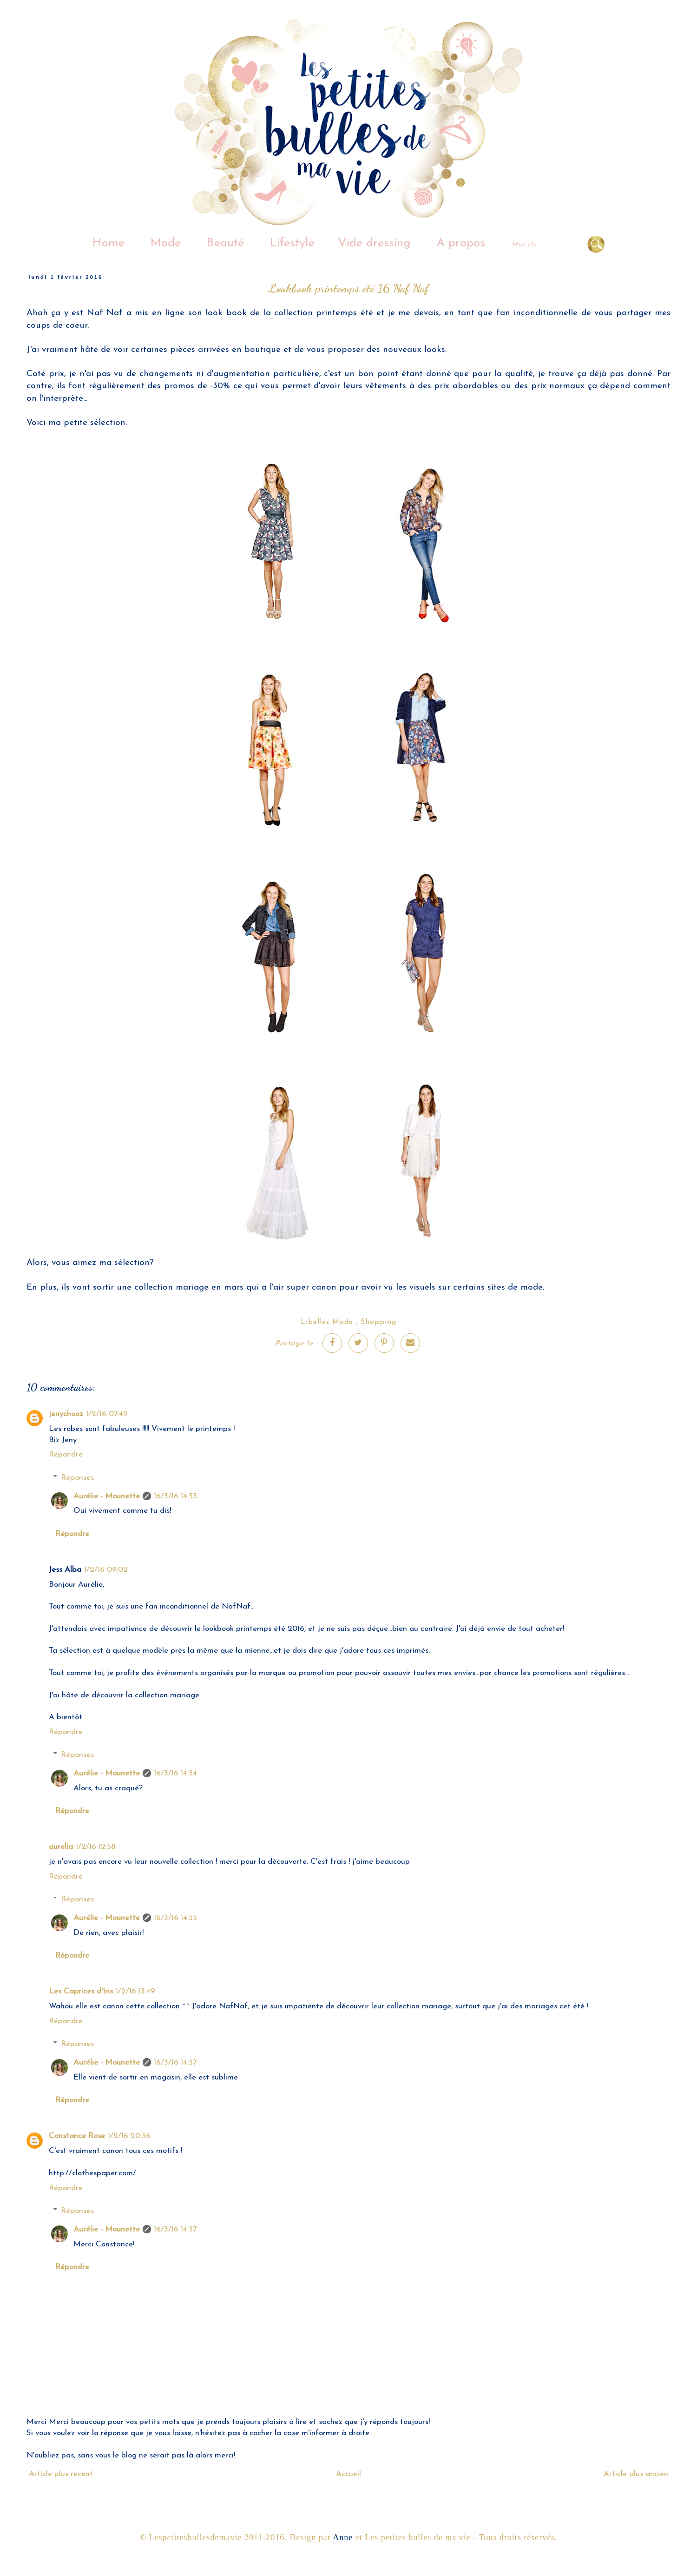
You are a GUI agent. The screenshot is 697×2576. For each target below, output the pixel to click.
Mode (165, 243)
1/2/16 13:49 (135, 1991)
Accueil (348, 2474)
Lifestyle (292, 243)
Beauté (225, 243)
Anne (343, 2537)
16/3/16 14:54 (175, 1773)
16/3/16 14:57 (175, 2062)
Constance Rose (77, 2136)
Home (108, 243)
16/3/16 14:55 (175, 1918)
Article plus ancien (636, 2474)
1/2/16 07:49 (107, 1414)
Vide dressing (374, 243)
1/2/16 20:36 (129, 2136)
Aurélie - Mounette (106, 1496)
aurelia (61, 1847)
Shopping (378, 1322)
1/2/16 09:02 (106, 1570)
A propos (460, 243)
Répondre (66, 1454)
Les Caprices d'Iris (81, 1991)
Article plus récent (61, 2474)
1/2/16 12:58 (96, 1847)
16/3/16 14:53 (175, 1496)
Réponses (77, 1478)
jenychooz (66, 1414)
